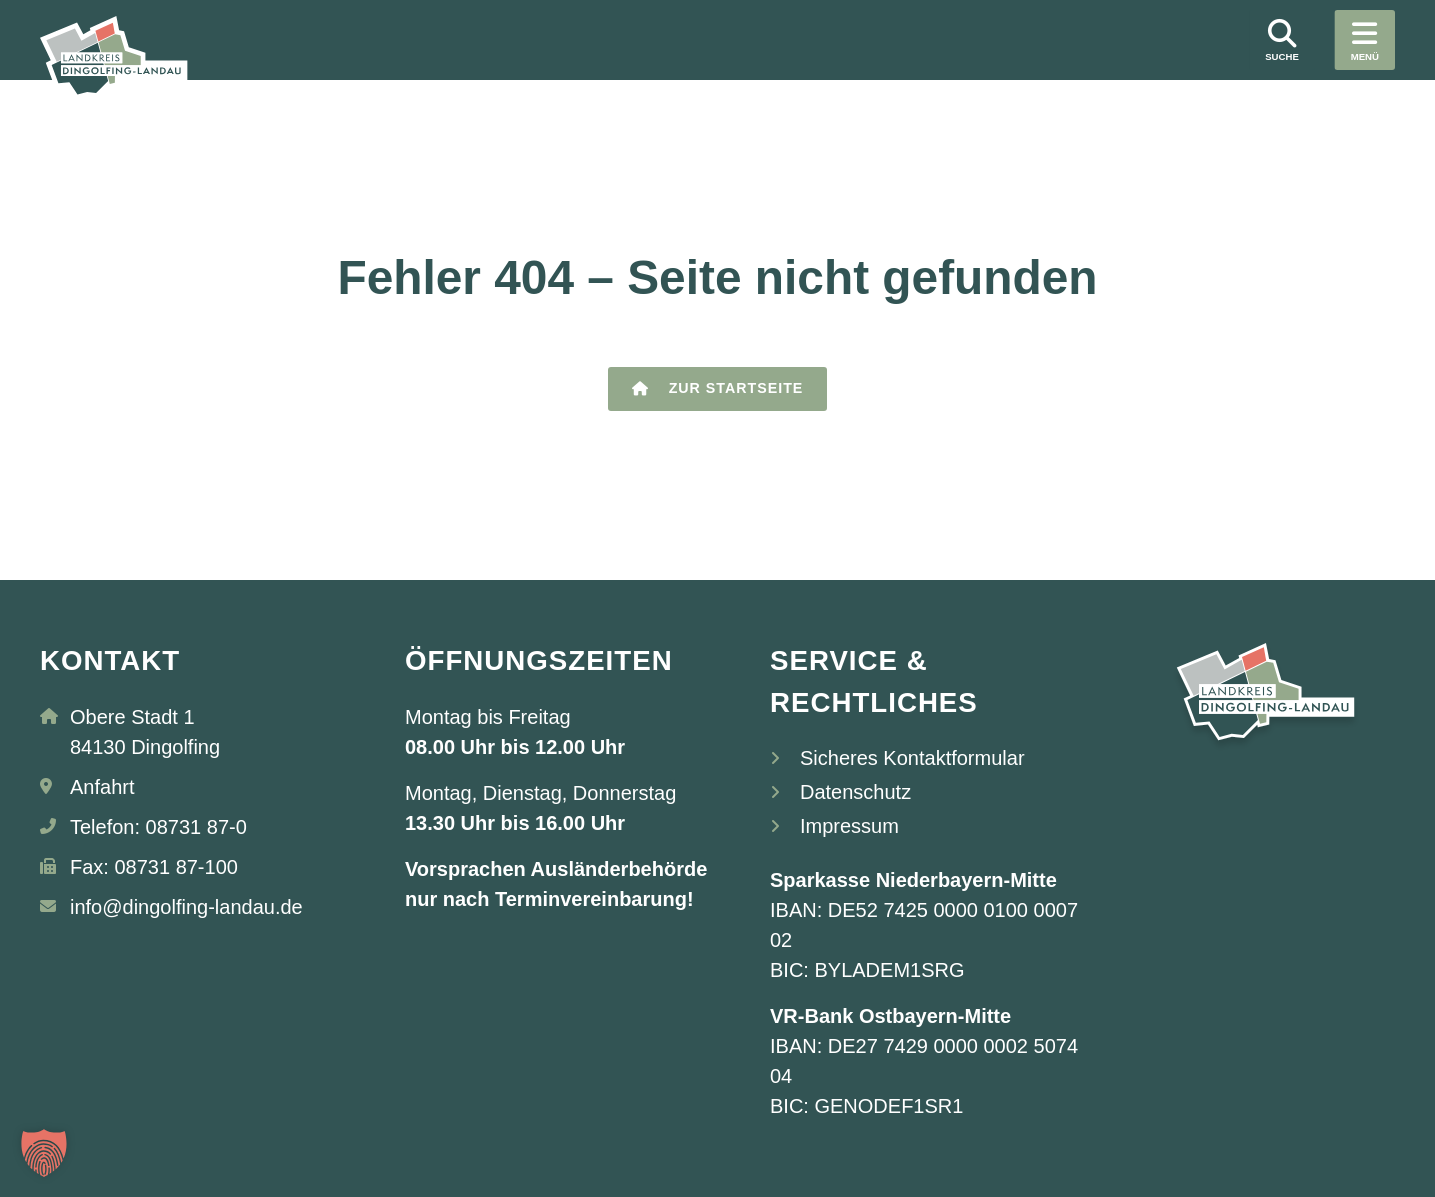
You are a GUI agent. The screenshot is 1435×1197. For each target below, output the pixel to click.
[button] (44, 1153)
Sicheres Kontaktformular (912, 758)
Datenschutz (855, 792)
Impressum (849, 826)
